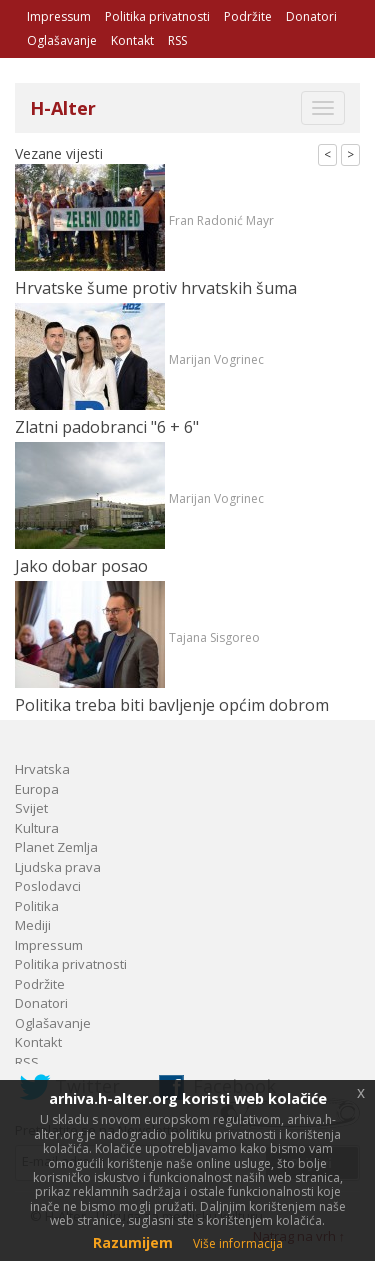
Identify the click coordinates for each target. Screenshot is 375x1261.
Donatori (311, 16)
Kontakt (132, 40)
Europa (37, 789)
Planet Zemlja (56, 847)
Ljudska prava (58, 867)
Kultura (37, 828)
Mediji (33, 925)
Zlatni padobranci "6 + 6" (107, 427)
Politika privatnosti (157, 16)
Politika (37, 906)
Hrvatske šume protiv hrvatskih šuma (156, 288)
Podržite (248, 16)
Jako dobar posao (81, 566)
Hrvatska (42, 769)
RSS (177, 40)
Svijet (31, 808)
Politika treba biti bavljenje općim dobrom (172, 705)
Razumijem (133, 1242)
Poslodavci (48, 886)
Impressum (59, 16)
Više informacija (238, 1243)
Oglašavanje (62, 40)
